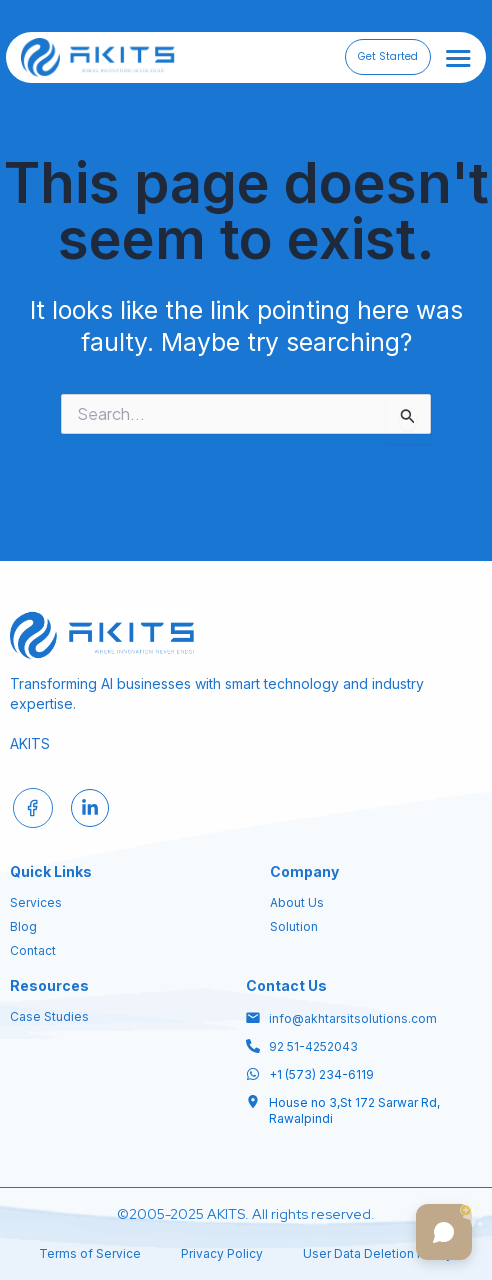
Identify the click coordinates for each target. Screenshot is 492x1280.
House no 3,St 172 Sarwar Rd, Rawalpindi (354, 1110)
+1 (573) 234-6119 (321, 1074)
